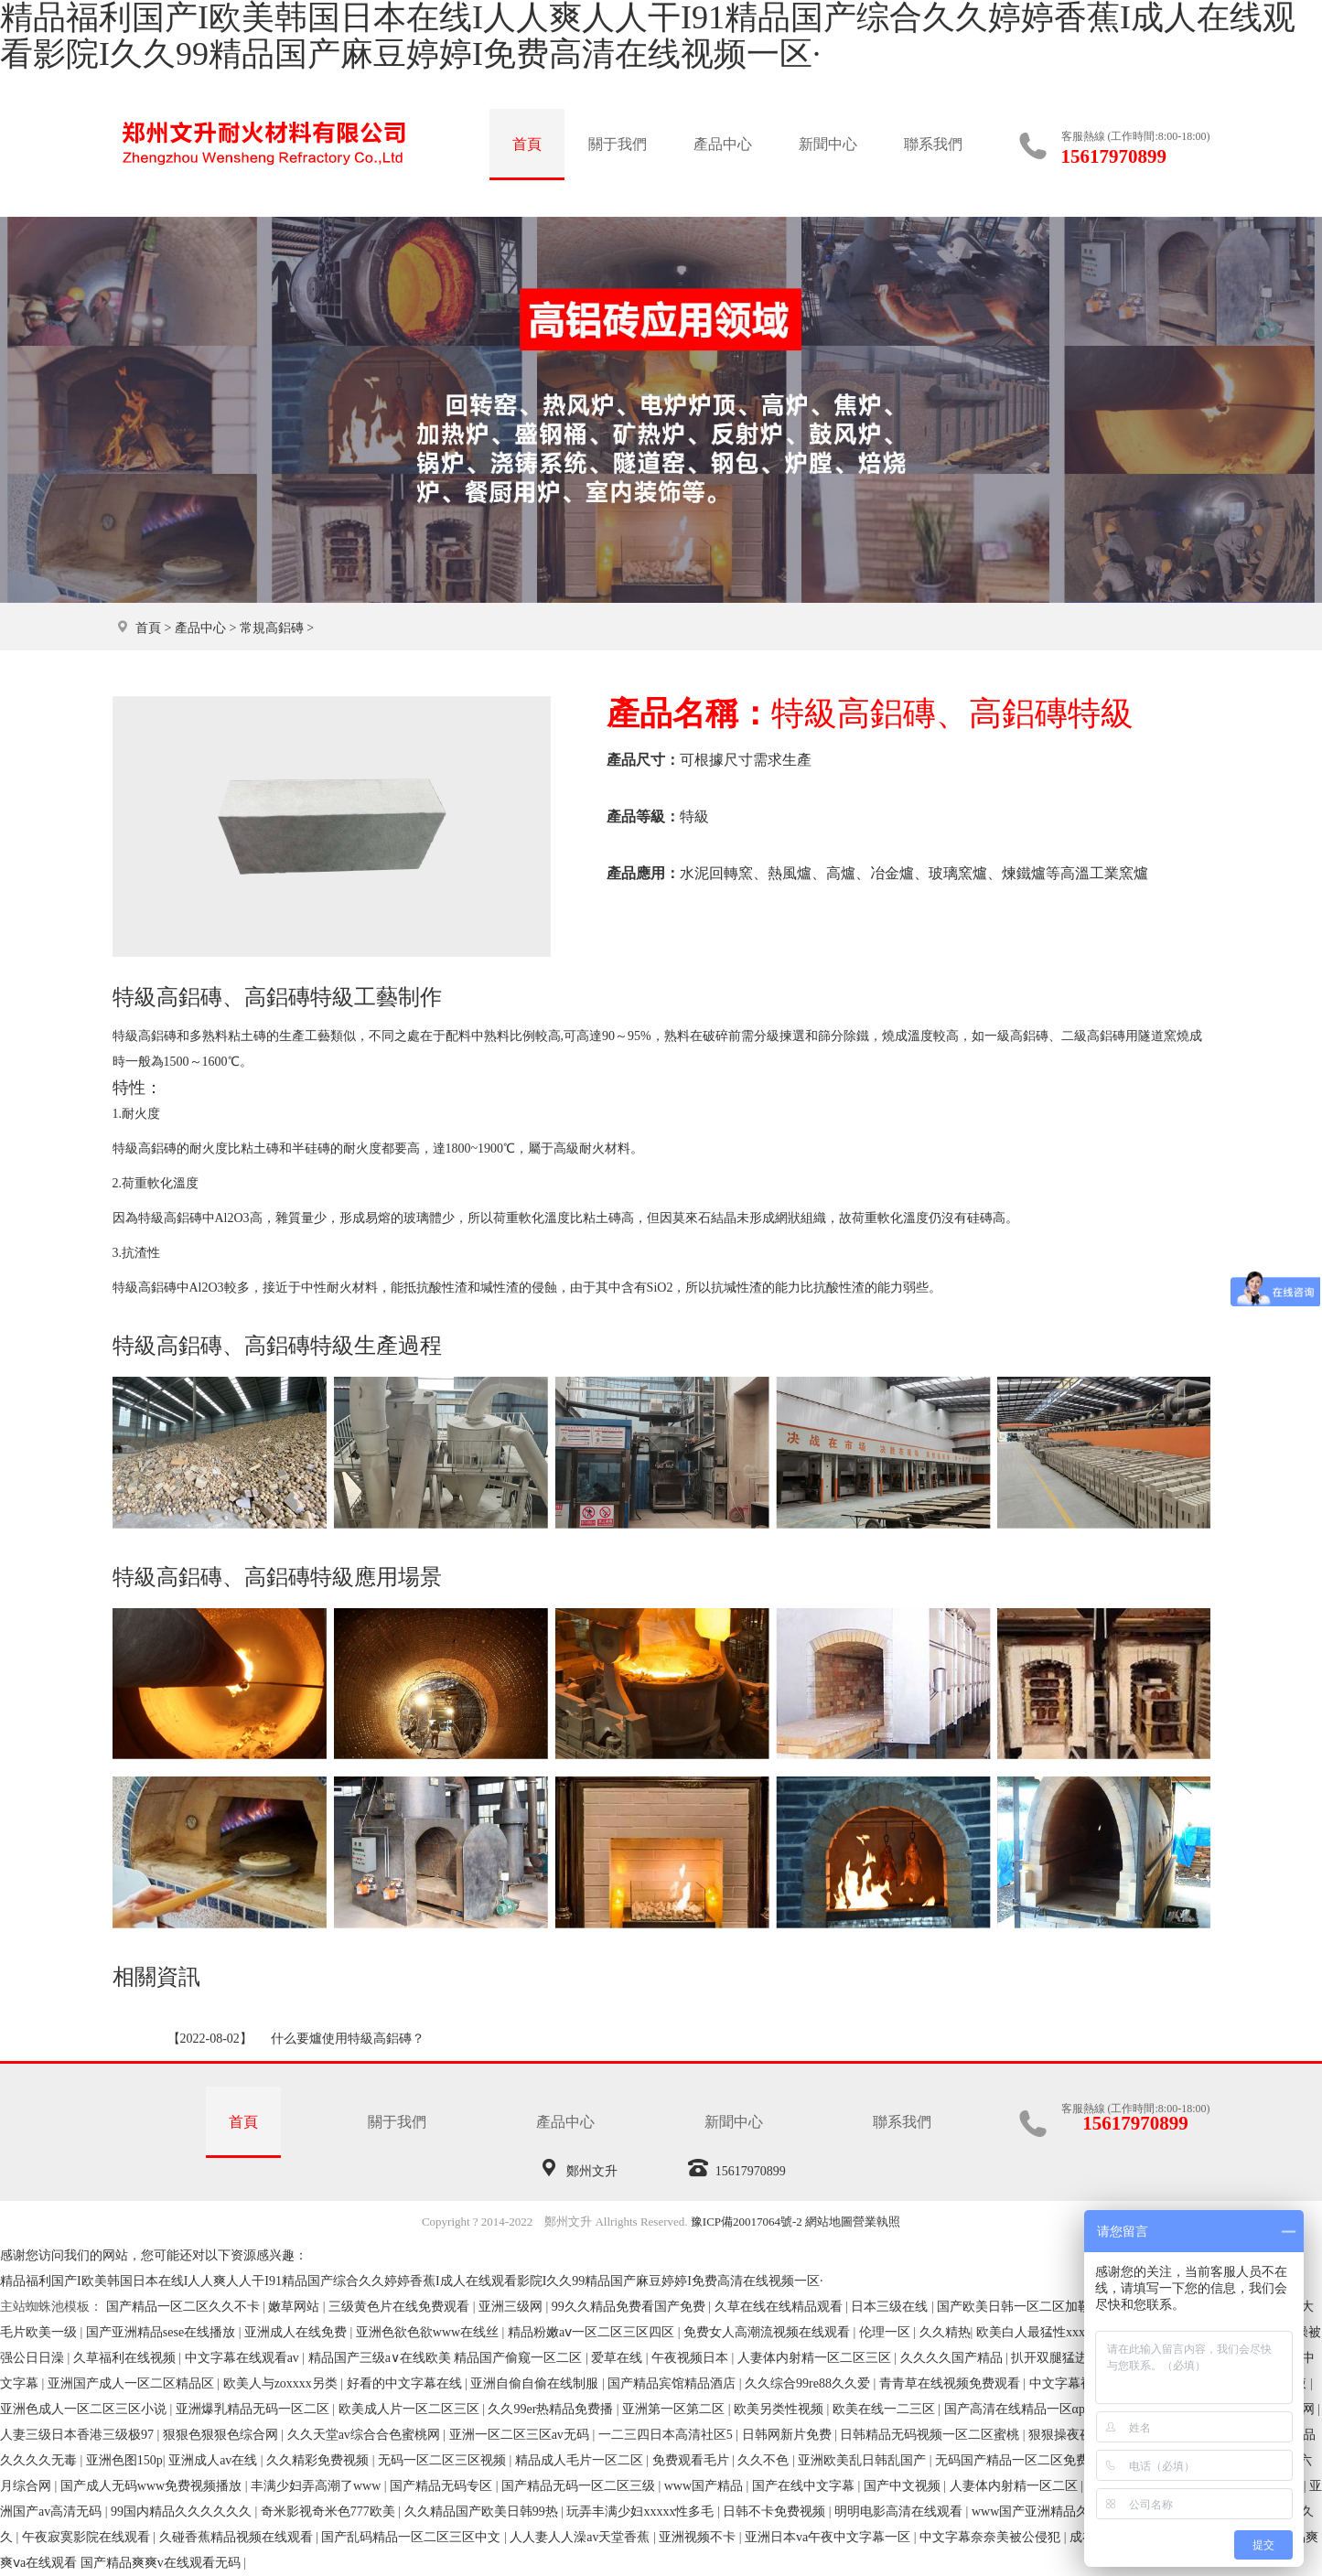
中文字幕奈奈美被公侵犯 (991, 2537)
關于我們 (617, 144)
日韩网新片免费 (788, 2435)
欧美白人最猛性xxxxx (1039, 2332)
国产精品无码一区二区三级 (580, 2486)
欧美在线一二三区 (886, 2409)
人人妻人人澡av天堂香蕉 (581, 2537)
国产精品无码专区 (443, 2486)
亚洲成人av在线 (214, 2460)
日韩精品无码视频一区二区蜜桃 (931, 2435)
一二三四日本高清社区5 (667, 2435)
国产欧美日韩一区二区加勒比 (1022, 2306)
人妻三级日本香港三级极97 (78, 2435)
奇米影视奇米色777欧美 (330, 2511)
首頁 (527, 144)
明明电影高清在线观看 (900, 2511)
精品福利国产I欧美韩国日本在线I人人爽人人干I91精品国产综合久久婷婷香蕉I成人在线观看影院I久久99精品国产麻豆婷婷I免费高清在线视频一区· (411, 2281)
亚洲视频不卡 (699, 2537)
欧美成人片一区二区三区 (411, 2409)
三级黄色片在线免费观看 (400, 2306)
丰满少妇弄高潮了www (317, 2486)
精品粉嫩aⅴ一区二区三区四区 (593, 2332)
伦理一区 (886, 2332)
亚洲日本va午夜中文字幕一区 (829, 2537)
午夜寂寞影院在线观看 (88, 2537)
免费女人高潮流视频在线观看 (768, 2332)
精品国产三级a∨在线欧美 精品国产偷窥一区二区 (447, 2358)
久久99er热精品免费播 (552, 2409)
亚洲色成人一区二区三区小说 (85, 2409)
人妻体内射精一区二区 (1015, 2486)
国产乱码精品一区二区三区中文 (412, 2537)
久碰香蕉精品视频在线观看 (238, 2537)
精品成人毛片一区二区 (581, 2460)
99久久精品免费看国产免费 (630, 2306)
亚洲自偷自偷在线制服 (536, 2383)
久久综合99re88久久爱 (809, 2383)
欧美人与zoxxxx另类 (282, 2383)
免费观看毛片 (692, 2460)
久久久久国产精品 (953, 2358)
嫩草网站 (295, 2306)
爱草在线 (618, 2358)
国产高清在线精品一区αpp (1019, 2409)
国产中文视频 (904, 2486)
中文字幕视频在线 (1082, 2383)
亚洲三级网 (512, 2306)
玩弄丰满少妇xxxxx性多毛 (641, 2511)
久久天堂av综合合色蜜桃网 (365, 2435)
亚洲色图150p (124, 2460)
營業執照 (876, 2221)
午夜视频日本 (691, 2358)
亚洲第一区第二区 (675, 2409)
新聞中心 (828, 144)
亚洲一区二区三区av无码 (521, 2435)
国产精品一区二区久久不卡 (184, 2306)
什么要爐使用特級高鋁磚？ (348, 2038)
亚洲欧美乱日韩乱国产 (864, 2460)
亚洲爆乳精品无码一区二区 (254, 2409)
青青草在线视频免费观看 (951, 2383)
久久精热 (945, 2332)
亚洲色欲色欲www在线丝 (429, 2332)
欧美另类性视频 (780, 2409)
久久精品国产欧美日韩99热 (483, 2511)
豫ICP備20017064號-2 (746, 2221)
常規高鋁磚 (272, 628)
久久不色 (764, 2460)
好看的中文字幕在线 (406, 2383)
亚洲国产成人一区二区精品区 (133, 2383)
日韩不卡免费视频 (776, 2511)
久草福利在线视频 (126, 2358)
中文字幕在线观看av (244, 2358)
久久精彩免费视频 (319, 2460)
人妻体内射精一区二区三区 (816, 2358)
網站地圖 (829, 2221)
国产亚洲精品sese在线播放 (162, 2332)
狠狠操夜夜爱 (1068, 2435)
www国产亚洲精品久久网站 (1051, 2511)
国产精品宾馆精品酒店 (673, 2383)
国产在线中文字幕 (805, 2486)
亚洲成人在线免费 (297, 2332)
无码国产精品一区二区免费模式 (1026, 2460)
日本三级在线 (891, 2306)
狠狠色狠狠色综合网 (222, 2435)
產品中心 (722, 144)
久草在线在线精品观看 (780, 2306)
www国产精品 (705, 2486)
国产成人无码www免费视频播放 (152, 2486)
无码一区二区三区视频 (444, 2460)
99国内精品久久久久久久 (183, 2511)
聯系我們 (933, 144)
